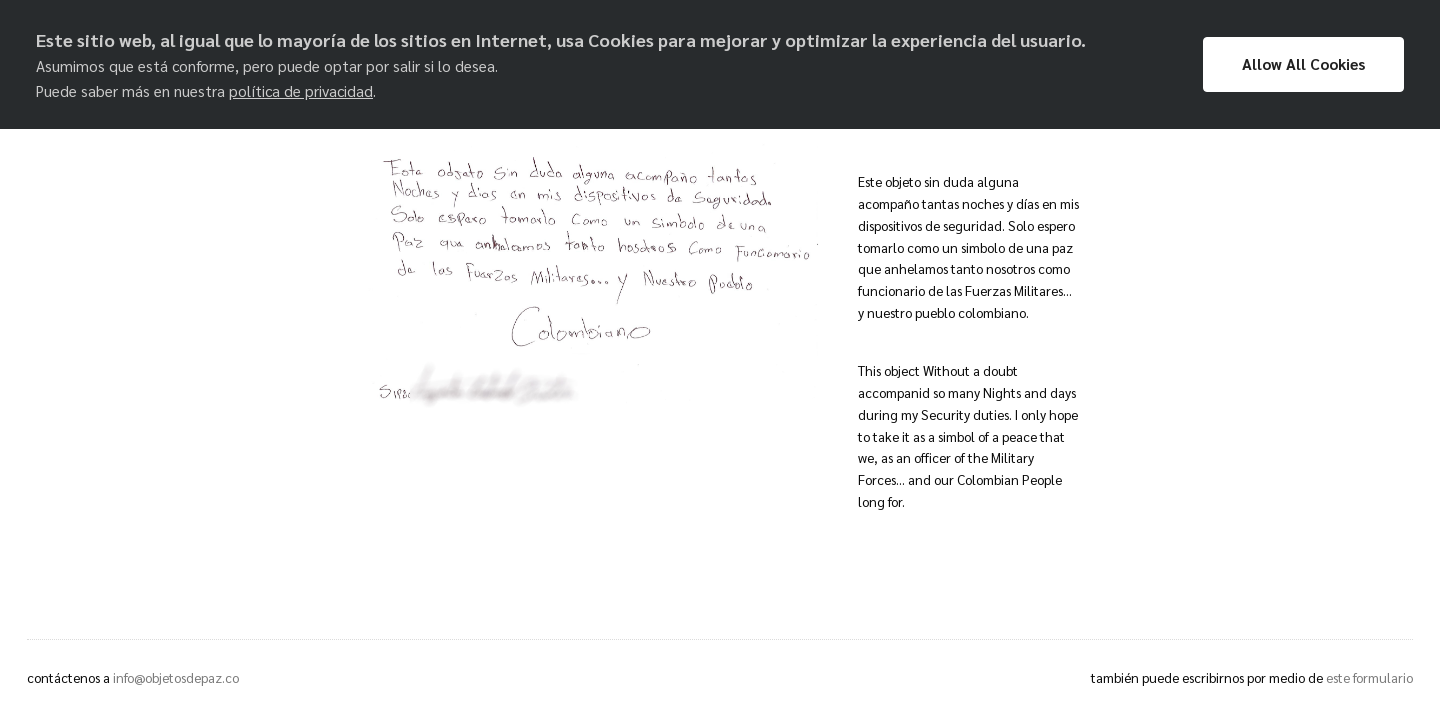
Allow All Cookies (1303, 64)
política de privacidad (301, 91)
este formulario (1369, 677)
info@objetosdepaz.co (176, 677)
